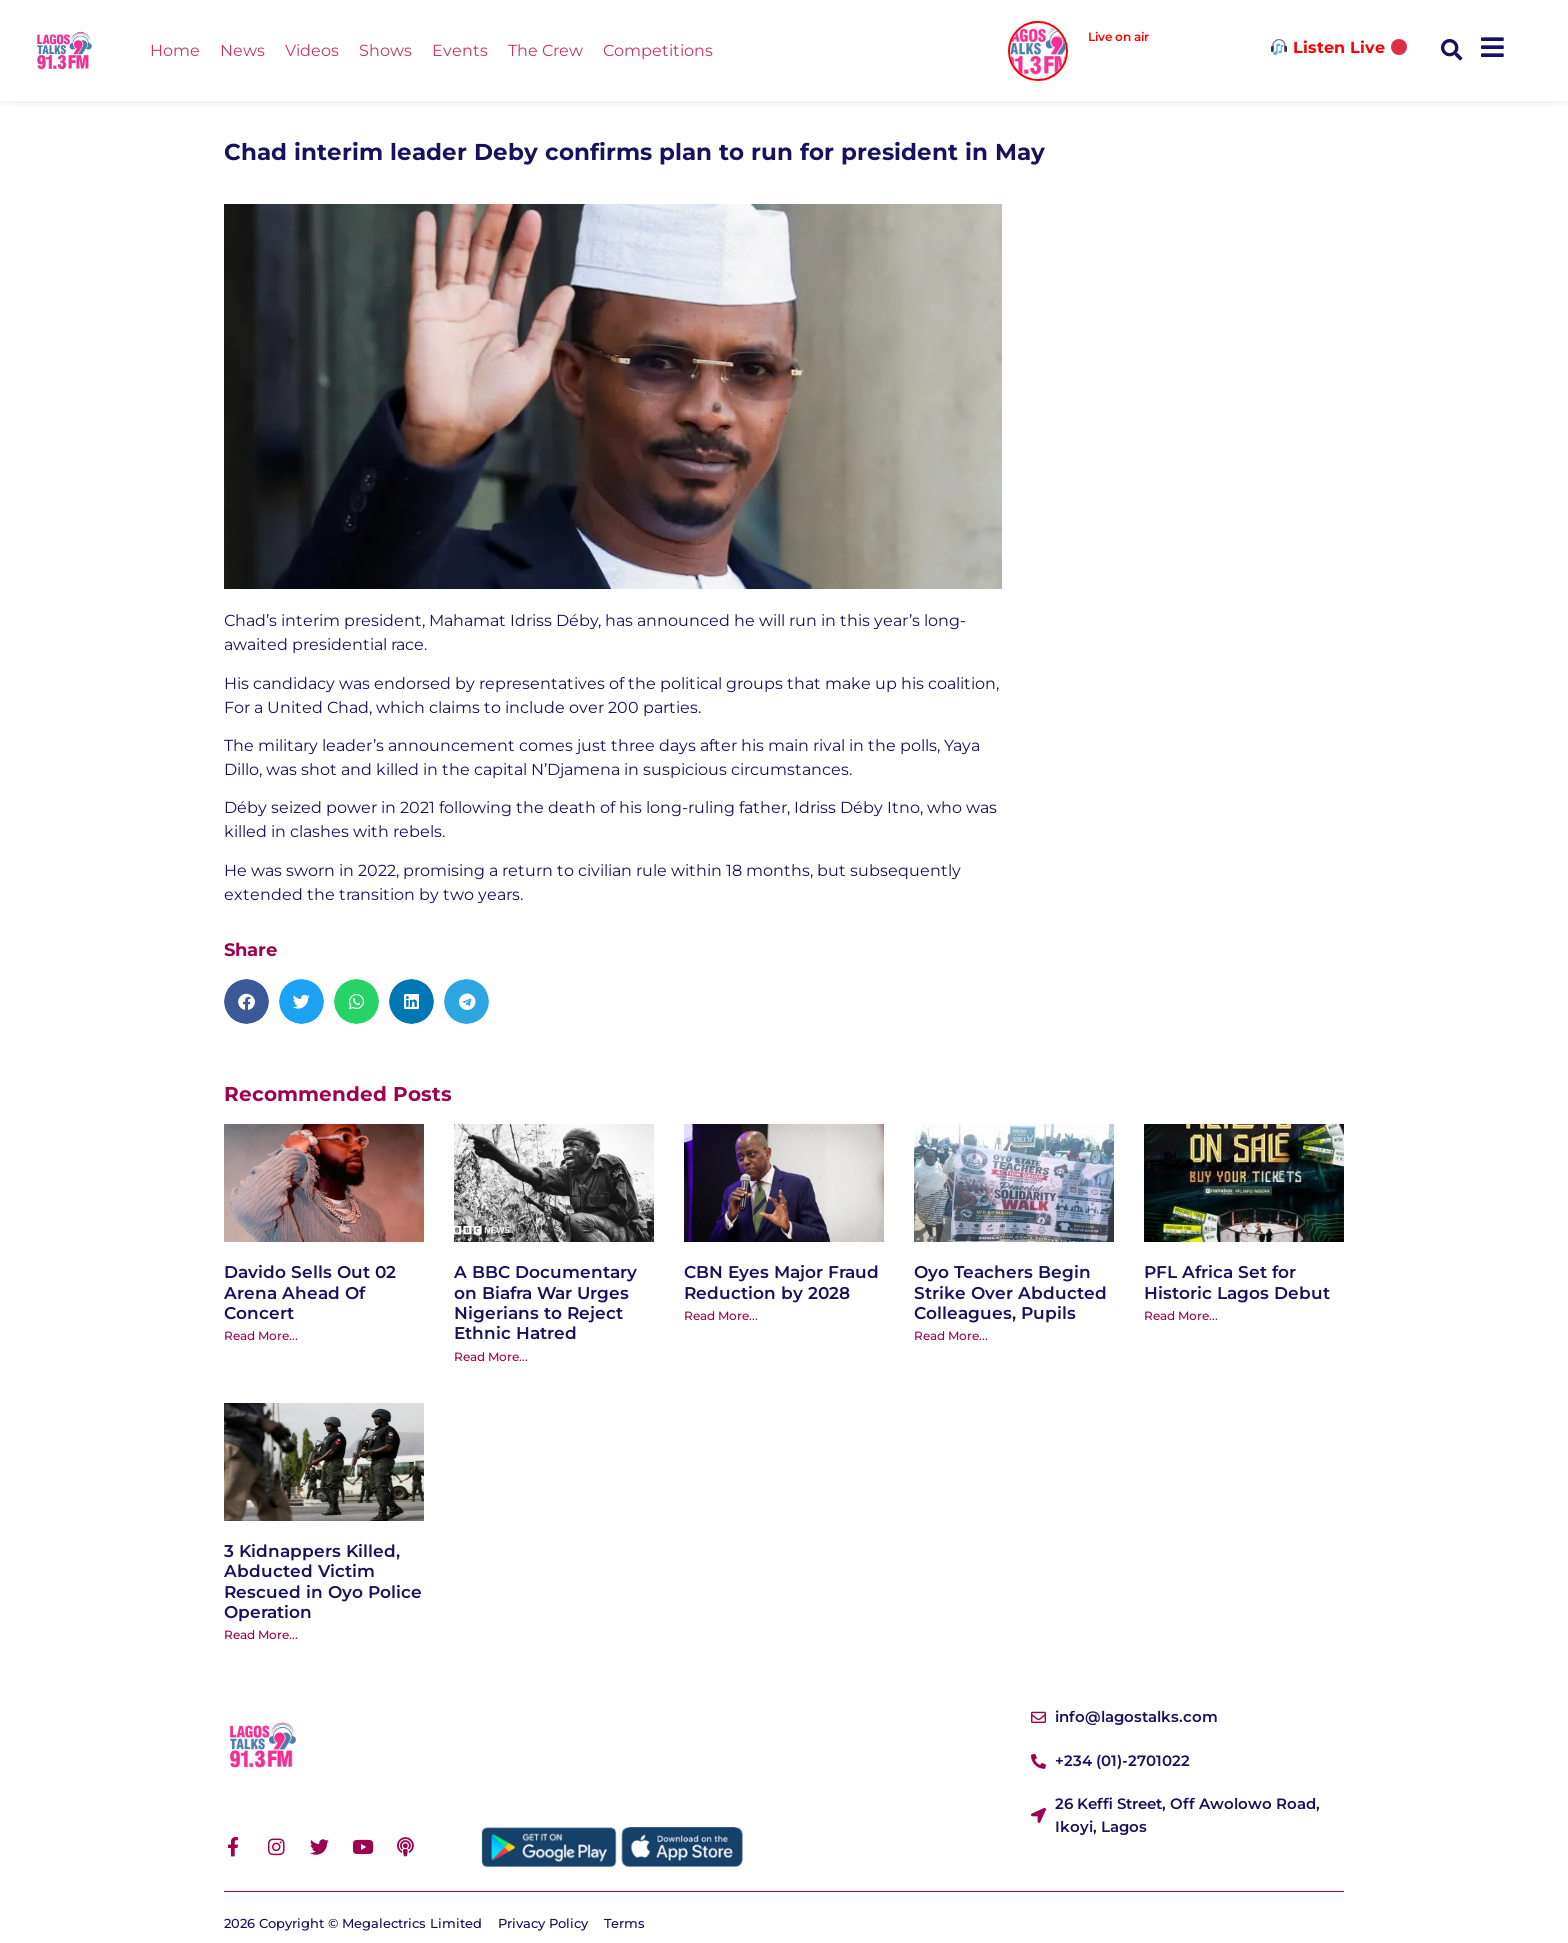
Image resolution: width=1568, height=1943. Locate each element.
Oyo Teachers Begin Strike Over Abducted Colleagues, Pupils (1010, 1292)
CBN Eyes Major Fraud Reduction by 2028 (781, 1282)
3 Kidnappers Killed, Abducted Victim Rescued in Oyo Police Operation (323, 1581)
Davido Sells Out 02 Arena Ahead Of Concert (310, 1292)
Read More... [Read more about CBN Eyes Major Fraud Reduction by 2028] (721, 1315)
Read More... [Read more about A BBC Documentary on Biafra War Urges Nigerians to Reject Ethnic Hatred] (491, 1356)
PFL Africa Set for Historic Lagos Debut (1237, 1282)
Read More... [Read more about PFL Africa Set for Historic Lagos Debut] (1181, 1315)
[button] (1451, 50)
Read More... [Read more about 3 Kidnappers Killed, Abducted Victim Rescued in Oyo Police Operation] (261, 1634)
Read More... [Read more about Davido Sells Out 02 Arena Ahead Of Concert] (261, 1335)
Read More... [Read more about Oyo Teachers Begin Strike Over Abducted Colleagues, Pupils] (951, 1335)
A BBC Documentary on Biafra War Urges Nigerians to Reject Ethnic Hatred (545, 1302)
